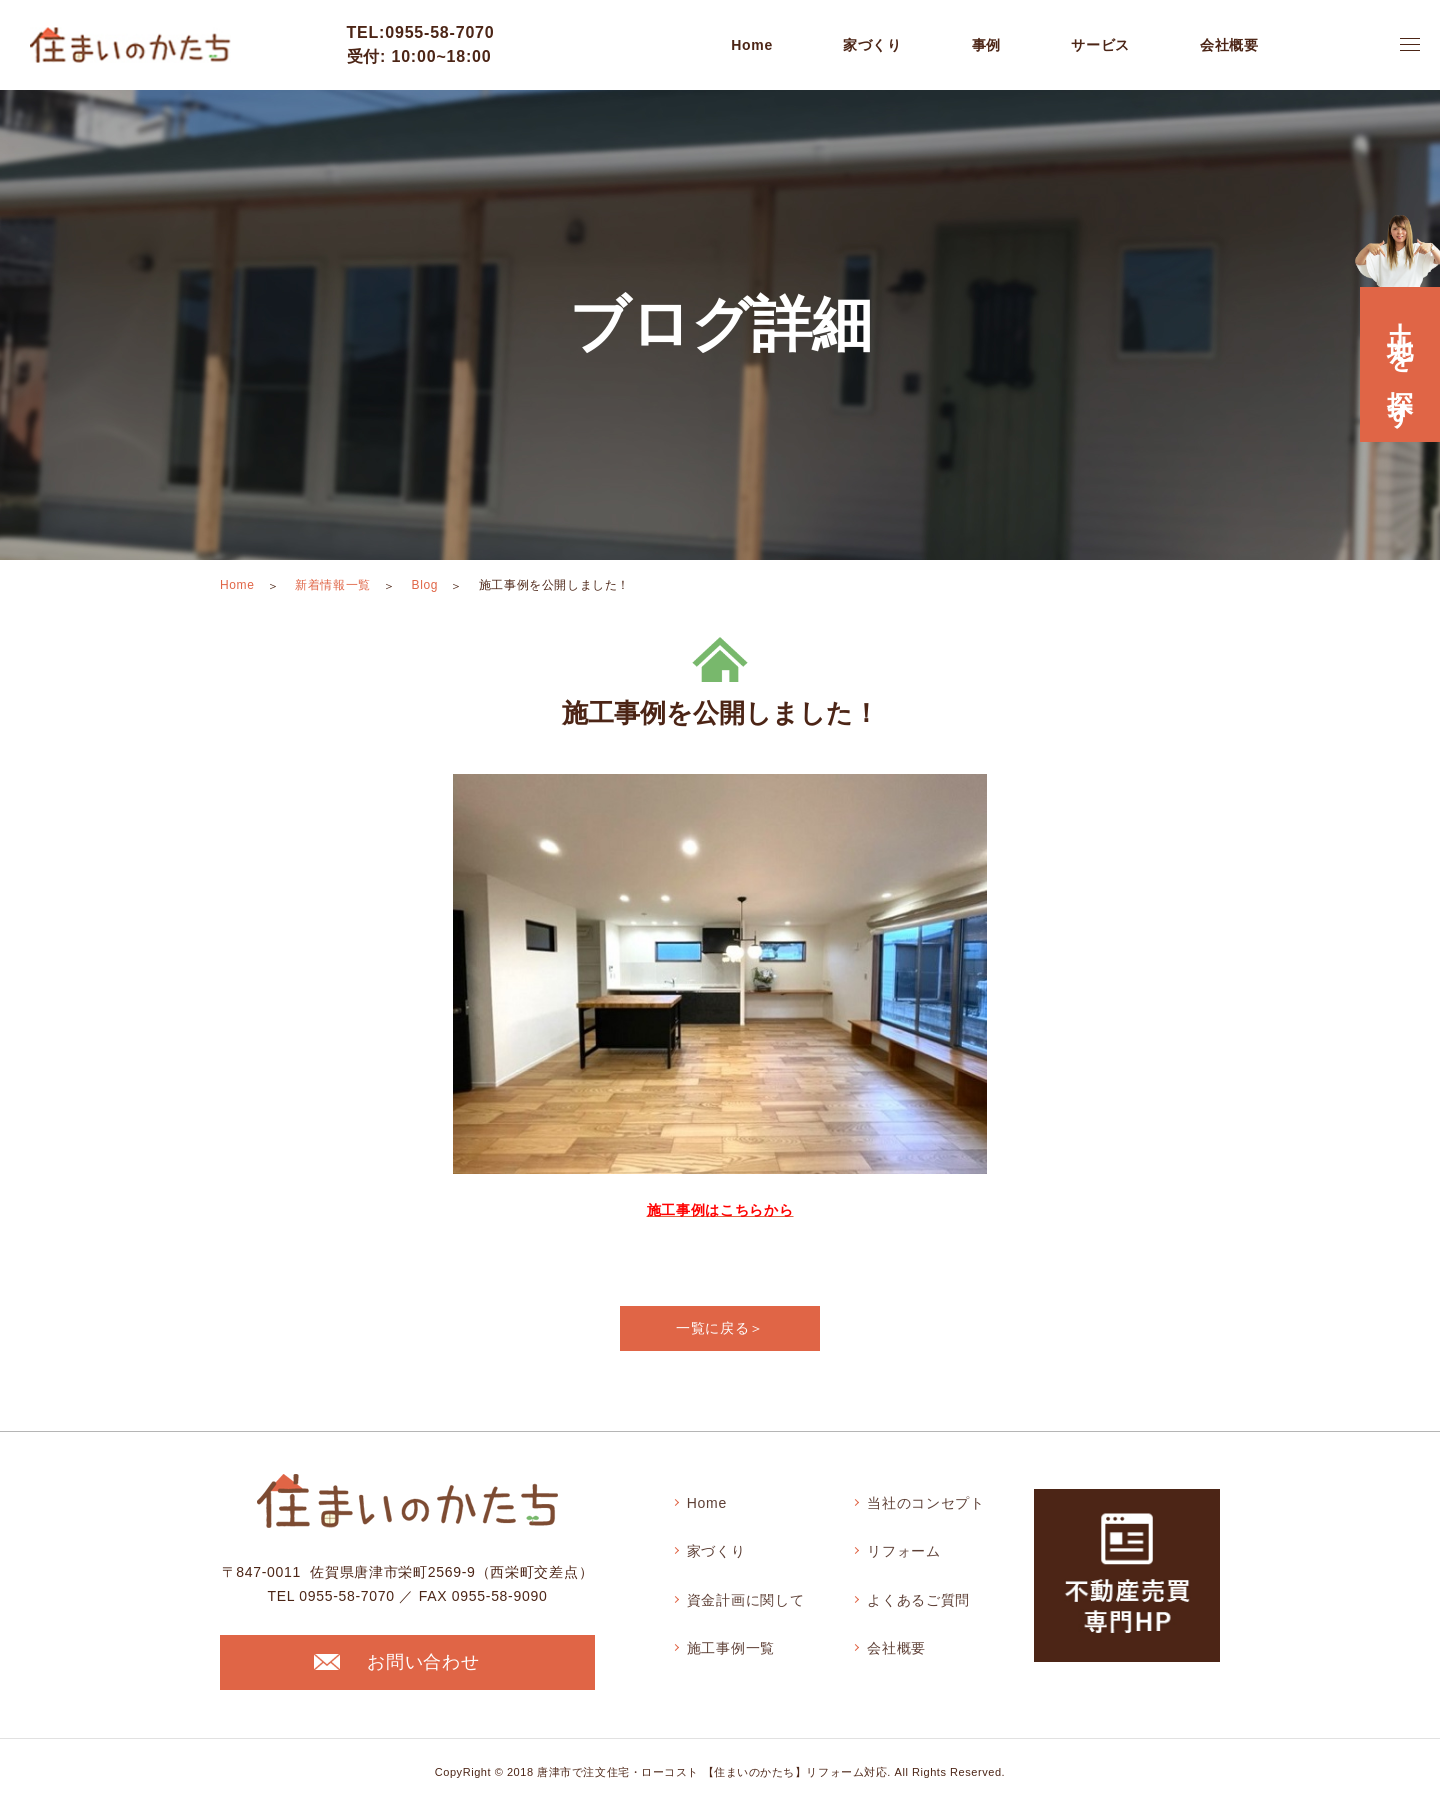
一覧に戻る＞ (720, 1328)
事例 (986, 45)
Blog (425, 585)
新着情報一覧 (333, 585)
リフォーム (904, 1551)
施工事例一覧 (731, 1648)
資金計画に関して (746, 1600)
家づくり (716, 1551)
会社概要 (896, 1648)
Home (752, 45)
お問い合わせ (396, 1662)
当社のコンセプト (926, 1503)
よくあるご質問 (918, 1600)
